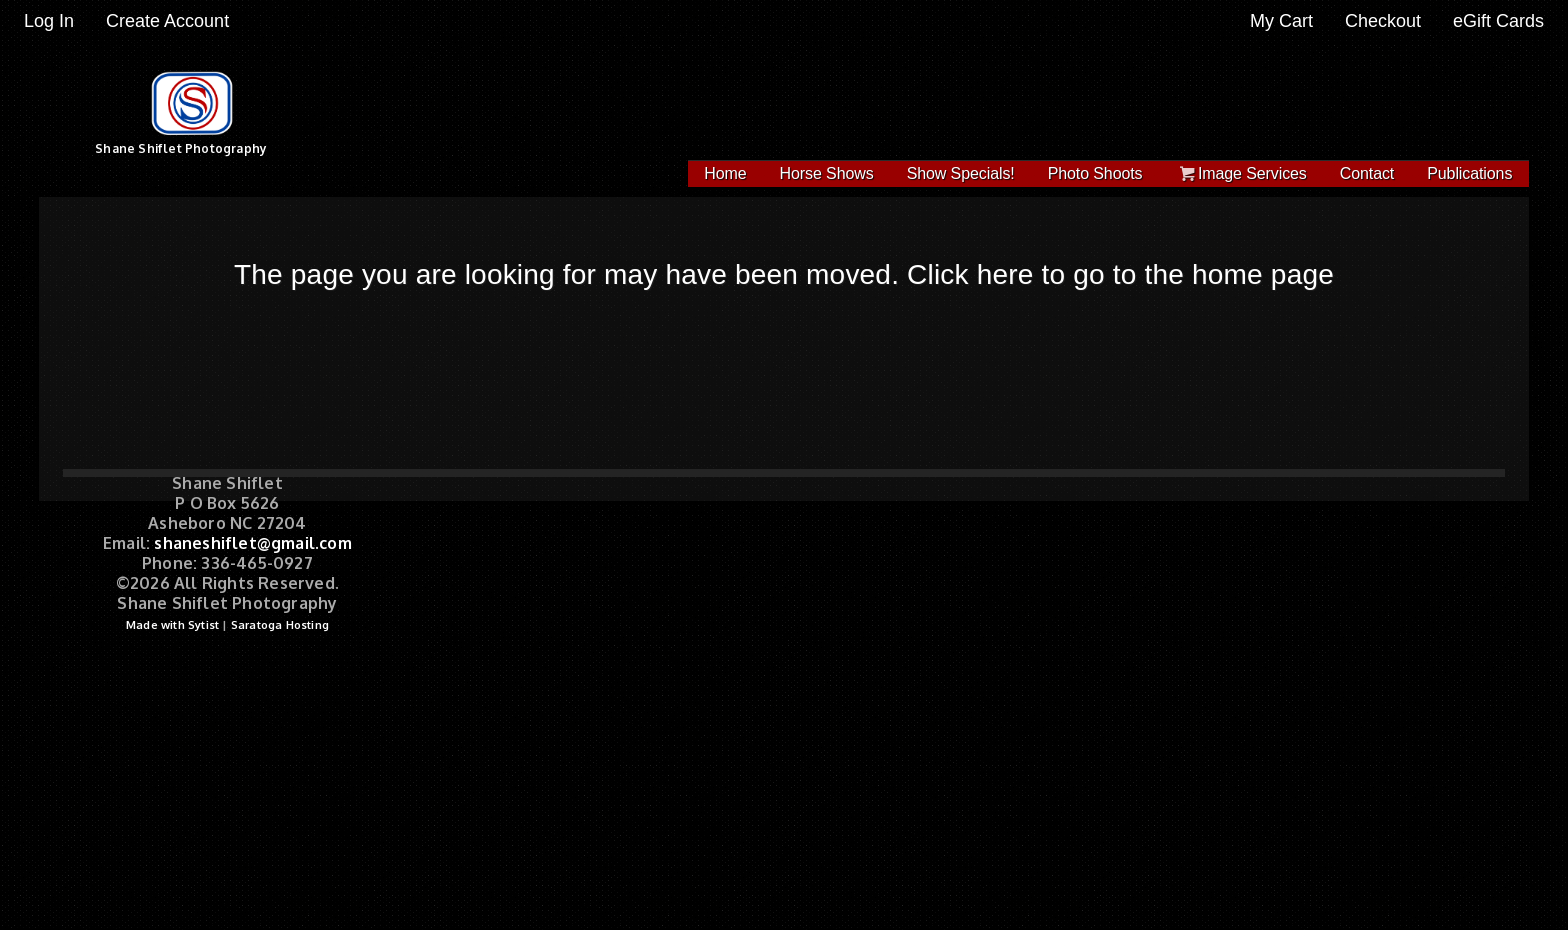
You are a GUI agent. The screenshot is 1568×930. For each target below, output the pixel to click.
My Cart (1284, 21)
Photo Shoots (1095, 173)
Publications (1469, 173)
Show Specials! (961, 173)
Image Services (1241, 173)
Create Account (167, 21)
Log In (49, 21)
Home (725, 173)
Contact (1367, 173)
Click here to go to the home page (1120, 274)
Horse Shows (827, 173)
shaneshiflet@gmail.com (252, 543)
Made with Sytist (172, 625)
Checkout (1383, 21)
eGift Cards (1498, 21)
